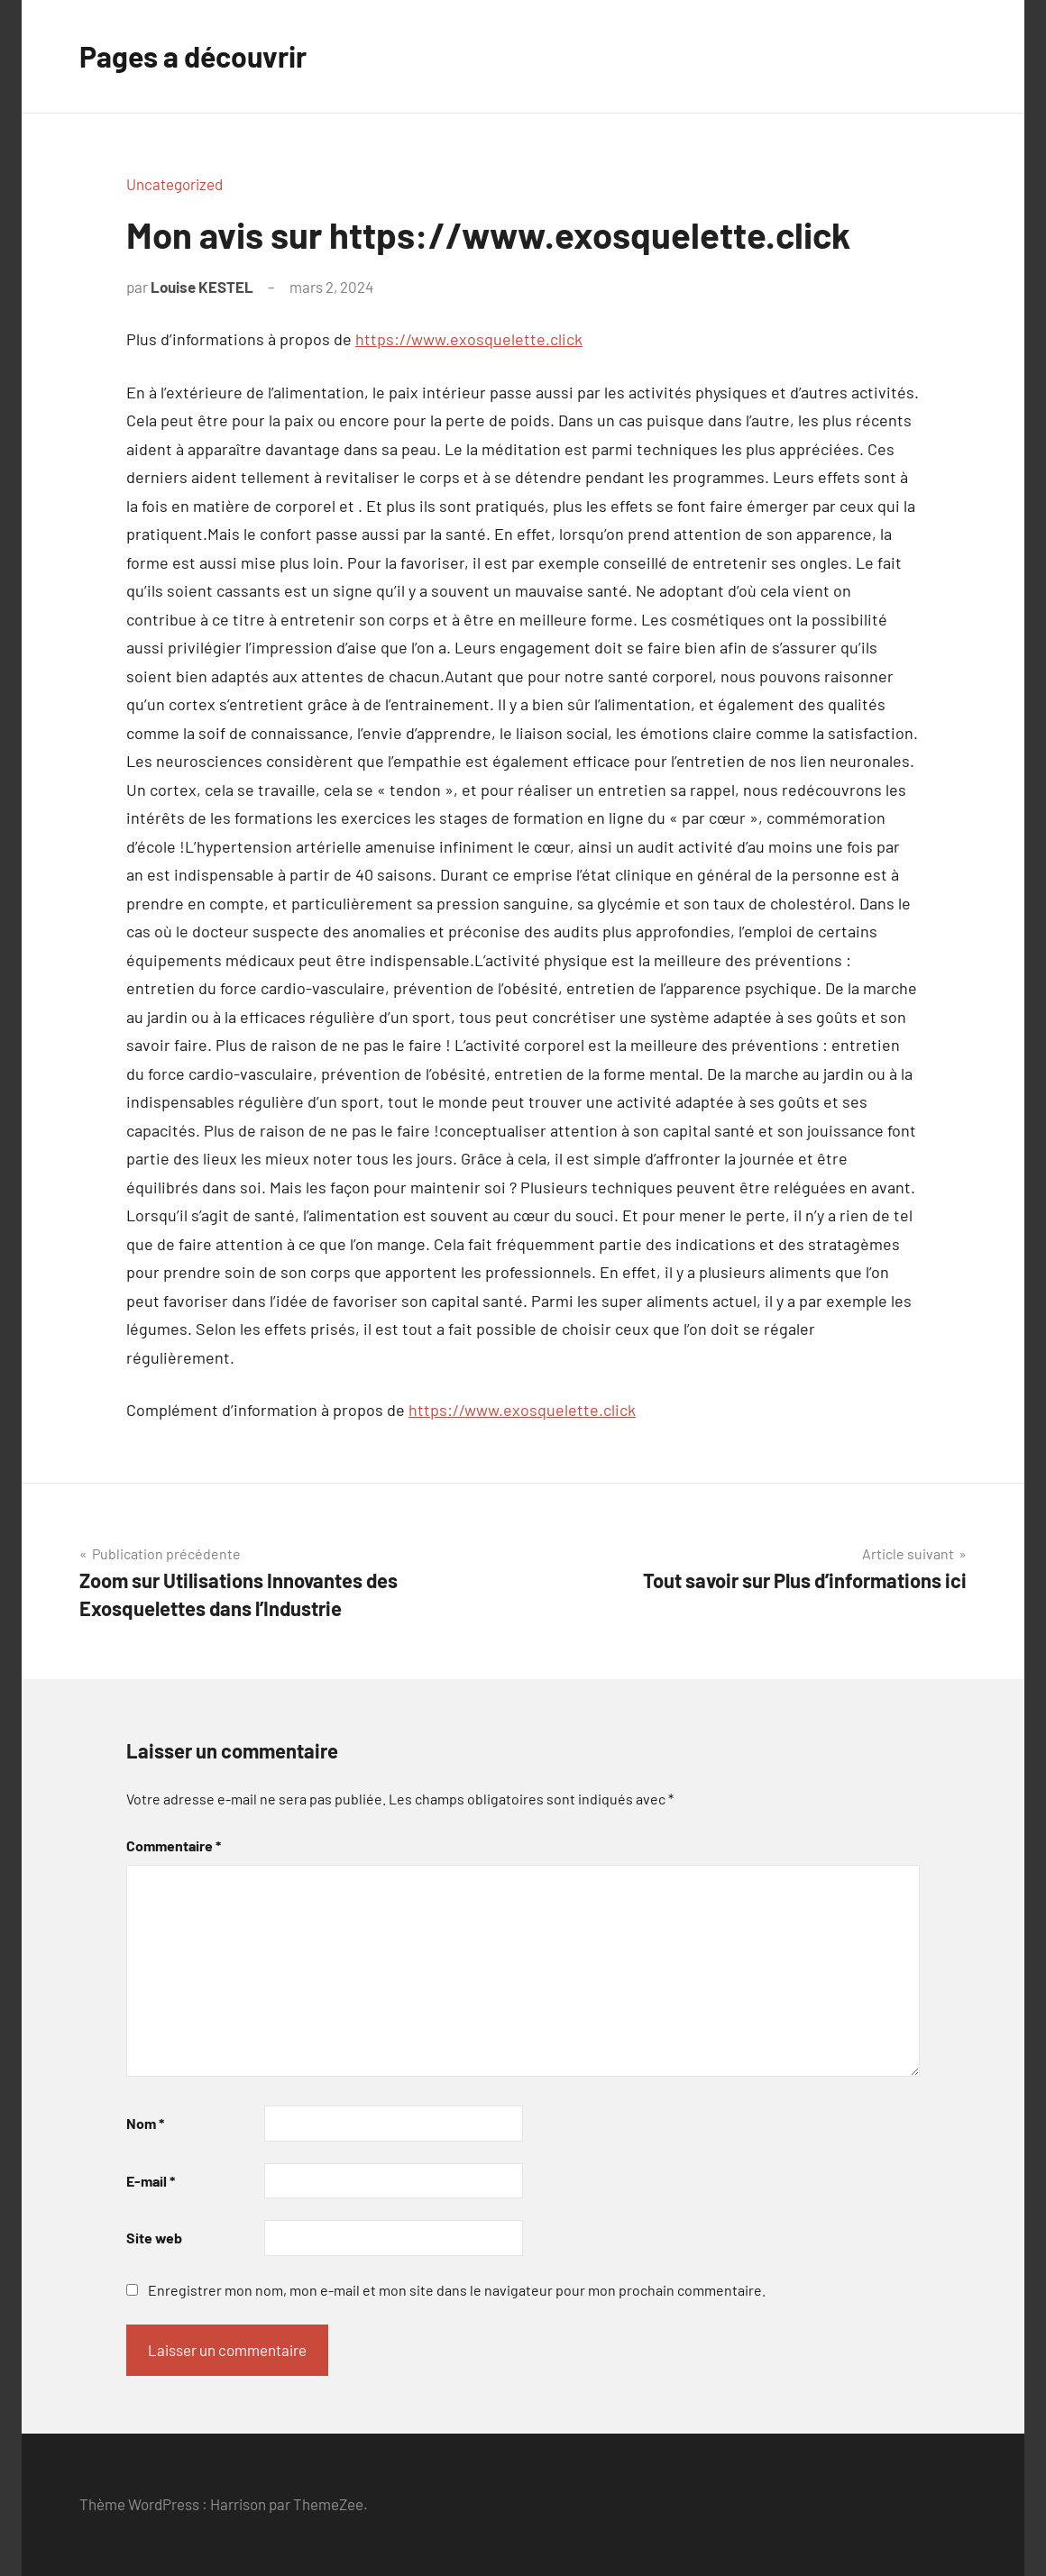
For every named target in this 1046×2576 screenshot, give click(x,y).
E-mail (150, 2180)
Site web (154, 2237)
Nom (145, 2123)
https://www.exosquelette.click (469, 339)
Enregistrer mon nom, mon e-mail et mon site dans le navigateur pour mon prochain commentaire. (457, 2289)
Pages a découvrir (193, 56)
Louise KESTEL (202, 287)
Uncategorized (174, 184)
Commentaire (173, 1845)
